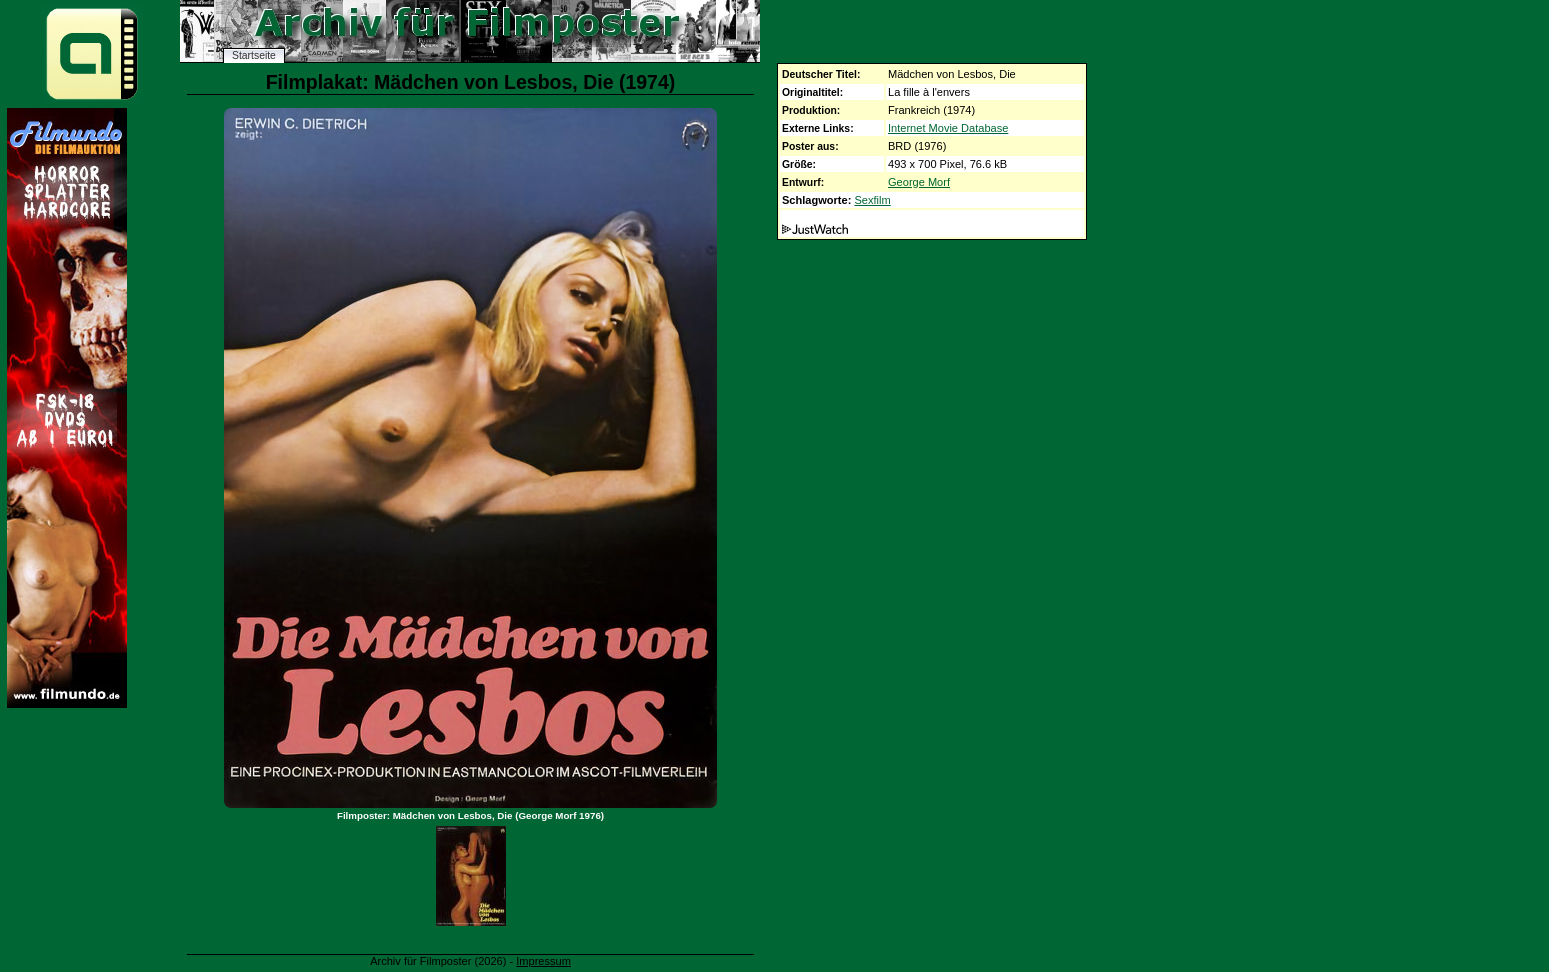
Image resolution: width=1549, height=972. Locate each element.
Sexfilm (872, 200)
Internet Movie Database (948, 128)
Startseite (254, 55)
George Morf (919, 182)
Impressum (543, 961)
